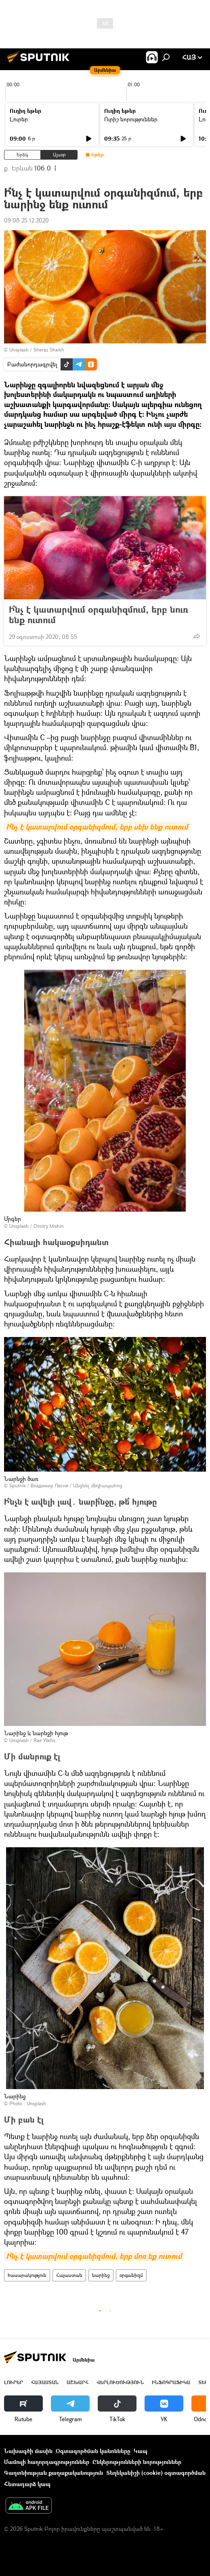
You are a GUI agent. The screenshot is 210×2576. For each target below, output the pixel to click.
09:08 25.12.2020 (26, 220)
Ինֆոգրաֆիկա (171, 2382)
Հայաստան (69, 2275)
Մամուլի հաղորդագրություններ (46, 2462)
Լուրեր (19, 119)
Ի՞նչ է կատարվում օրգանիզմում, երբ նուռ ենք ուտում (98, 614)
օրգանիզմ (131, 2275)
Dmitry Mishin (49, 1226)
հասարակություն (27, 2275)
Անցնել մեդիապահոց (97, 1485)
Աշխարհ (77, 2382)
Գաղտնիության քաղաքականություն (53, 2472)
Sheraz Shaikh (49, 349)
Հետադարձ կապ (27, 2484)
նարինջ (101, 2275)
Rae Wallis (44, 1740)
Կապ (140, 2451)
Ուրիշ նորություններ (131, 119)
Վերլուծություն (120, 2382)
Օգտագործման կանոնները (93, 2451)
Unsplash (19, 349)
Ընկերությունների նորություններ (136, 2462)
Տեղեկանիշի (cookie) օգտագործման (156, 2472)
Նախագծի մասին (28, 2451)
